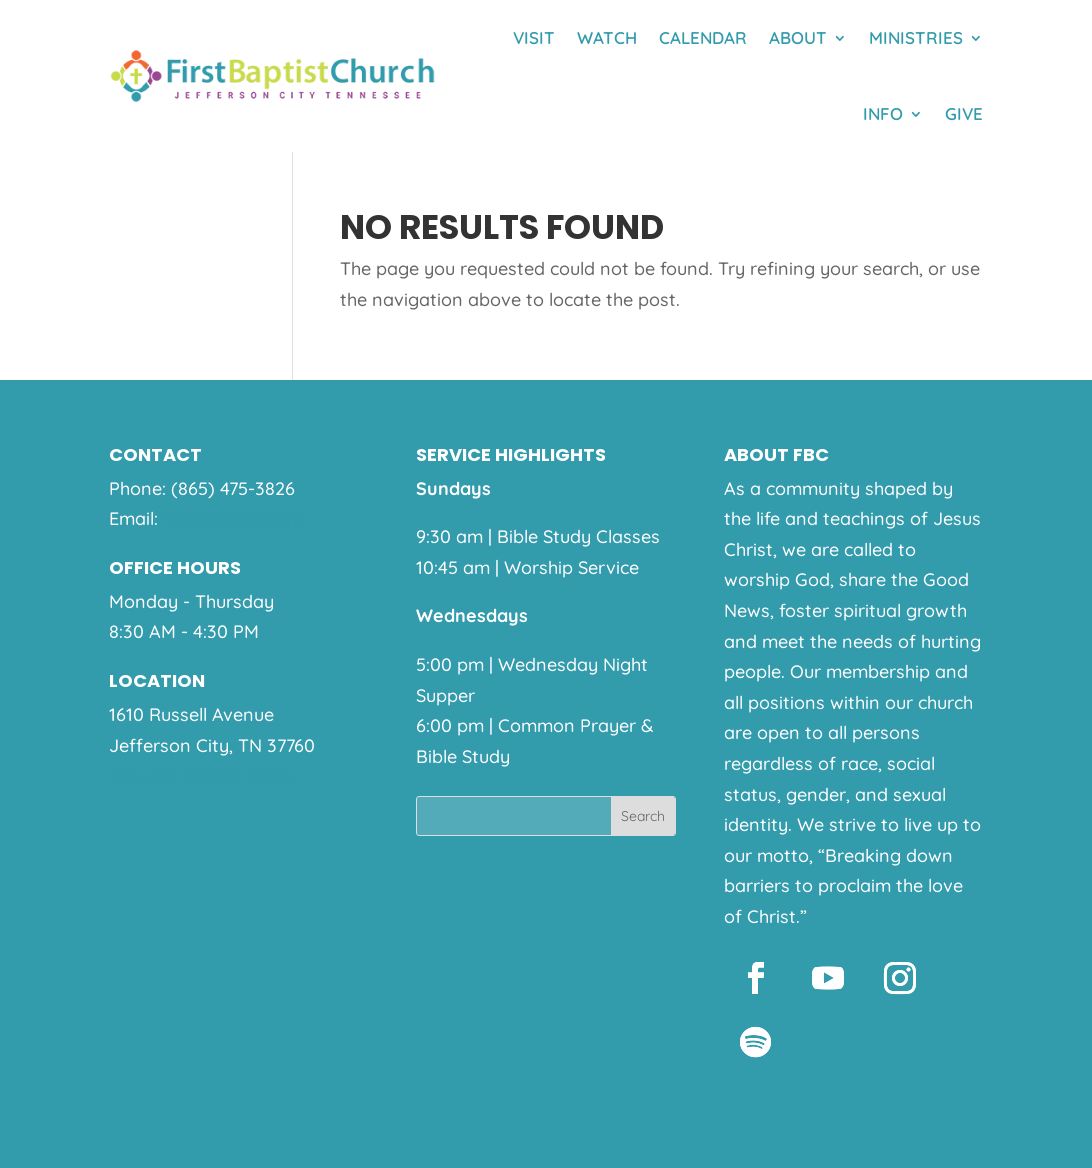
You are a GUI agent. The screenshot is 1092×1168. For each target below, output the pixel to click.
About (798, 37)
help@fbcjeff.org (233, 518)
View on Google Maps (200, 775)
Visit (534, 37)
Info (883, 113)
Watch (607, 37)
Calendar (703, 37)
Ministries (916, 37)
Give (964, 113)
